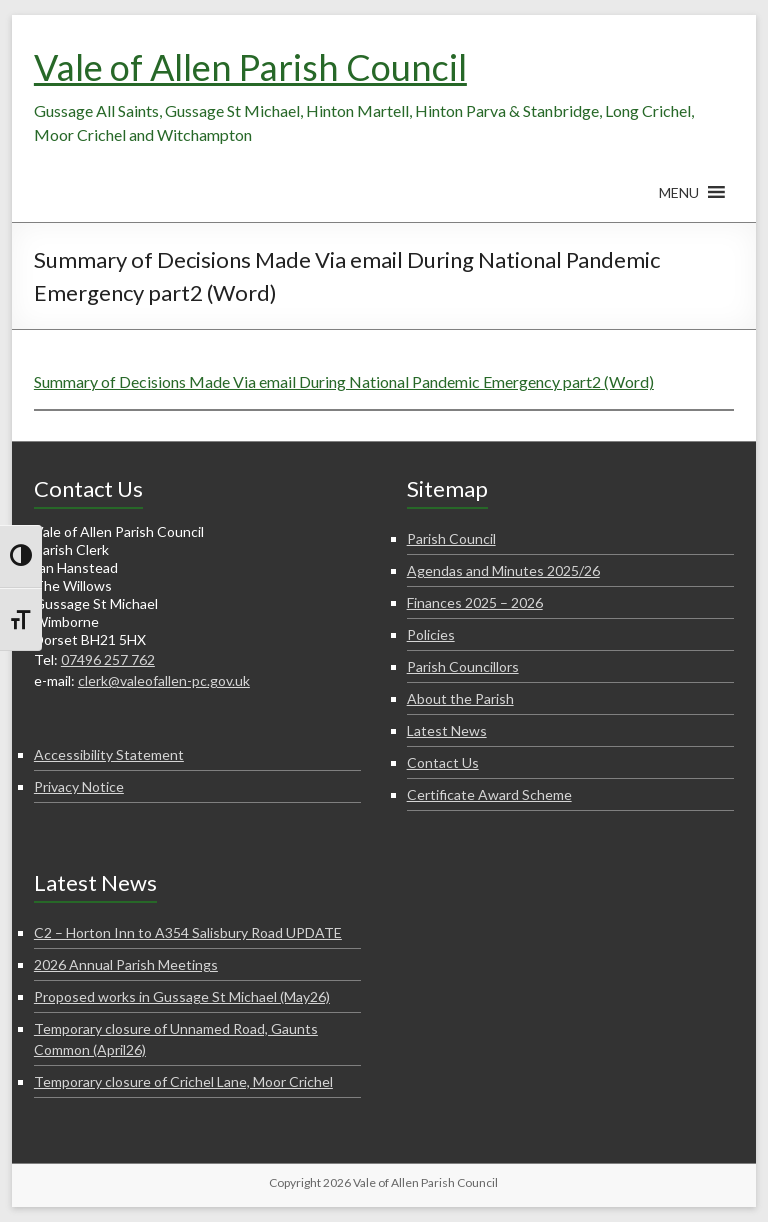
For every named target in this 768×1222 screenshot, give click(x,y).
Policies (431, 634)
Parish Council (451, 538)
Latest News (447, 730)
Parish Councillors (463, 666)
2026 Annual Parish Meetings (126, 964)
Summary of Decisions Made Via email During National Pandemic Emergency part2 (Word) (344, 381)
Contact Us (443, 762)
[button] (679, 202)
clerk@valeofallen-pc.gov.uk (164, 680)
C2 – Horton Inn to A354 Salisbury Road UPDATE (188, 932)
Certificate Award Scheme (489, 794)
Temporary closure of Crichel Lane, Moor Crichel (183, 1081)
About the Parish (460, 698)
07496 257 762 (108, 659)
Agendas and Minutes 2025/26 (503, 570)
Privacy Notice (79, 786)
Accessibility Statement (109, 754)
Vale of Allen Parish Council (250, 67)
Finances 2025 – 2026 (475, 602)
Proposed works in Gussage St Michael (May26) (182, 996)
